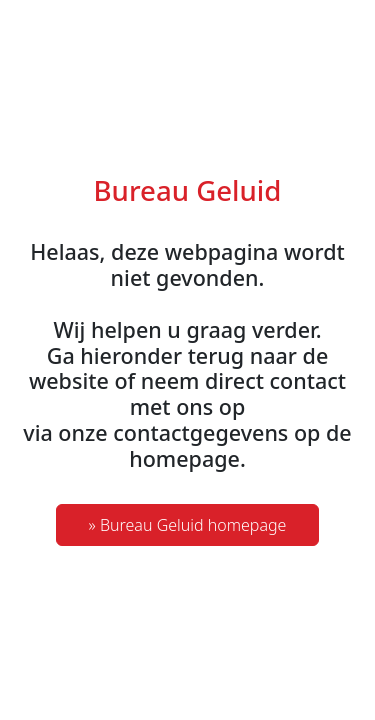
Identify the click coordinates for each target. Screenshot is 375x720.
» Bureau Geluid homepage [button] (188, 525)
